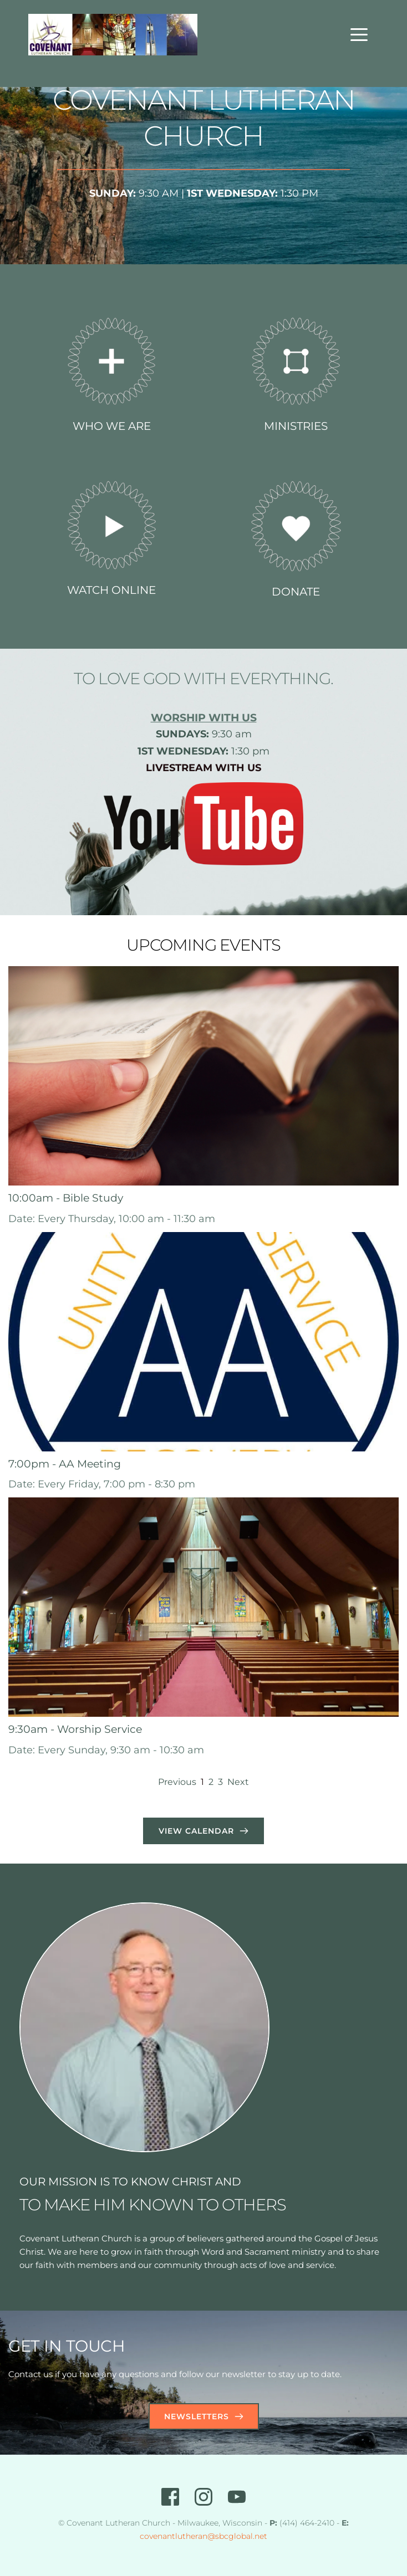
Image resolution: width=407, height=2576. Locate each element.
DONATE (296, 591)
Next (238, 1782)
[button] (359, 34)
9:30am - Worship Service (75, 1729)
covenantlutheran (173, 2536)
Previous (177, 1782)
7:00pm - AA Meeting (64, 1464)
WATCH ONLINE (111, 590)
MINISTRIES (296, 426)
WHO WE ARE (112, 426)
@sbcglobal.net (237, 2536)
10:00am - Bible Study (65, 1198)
